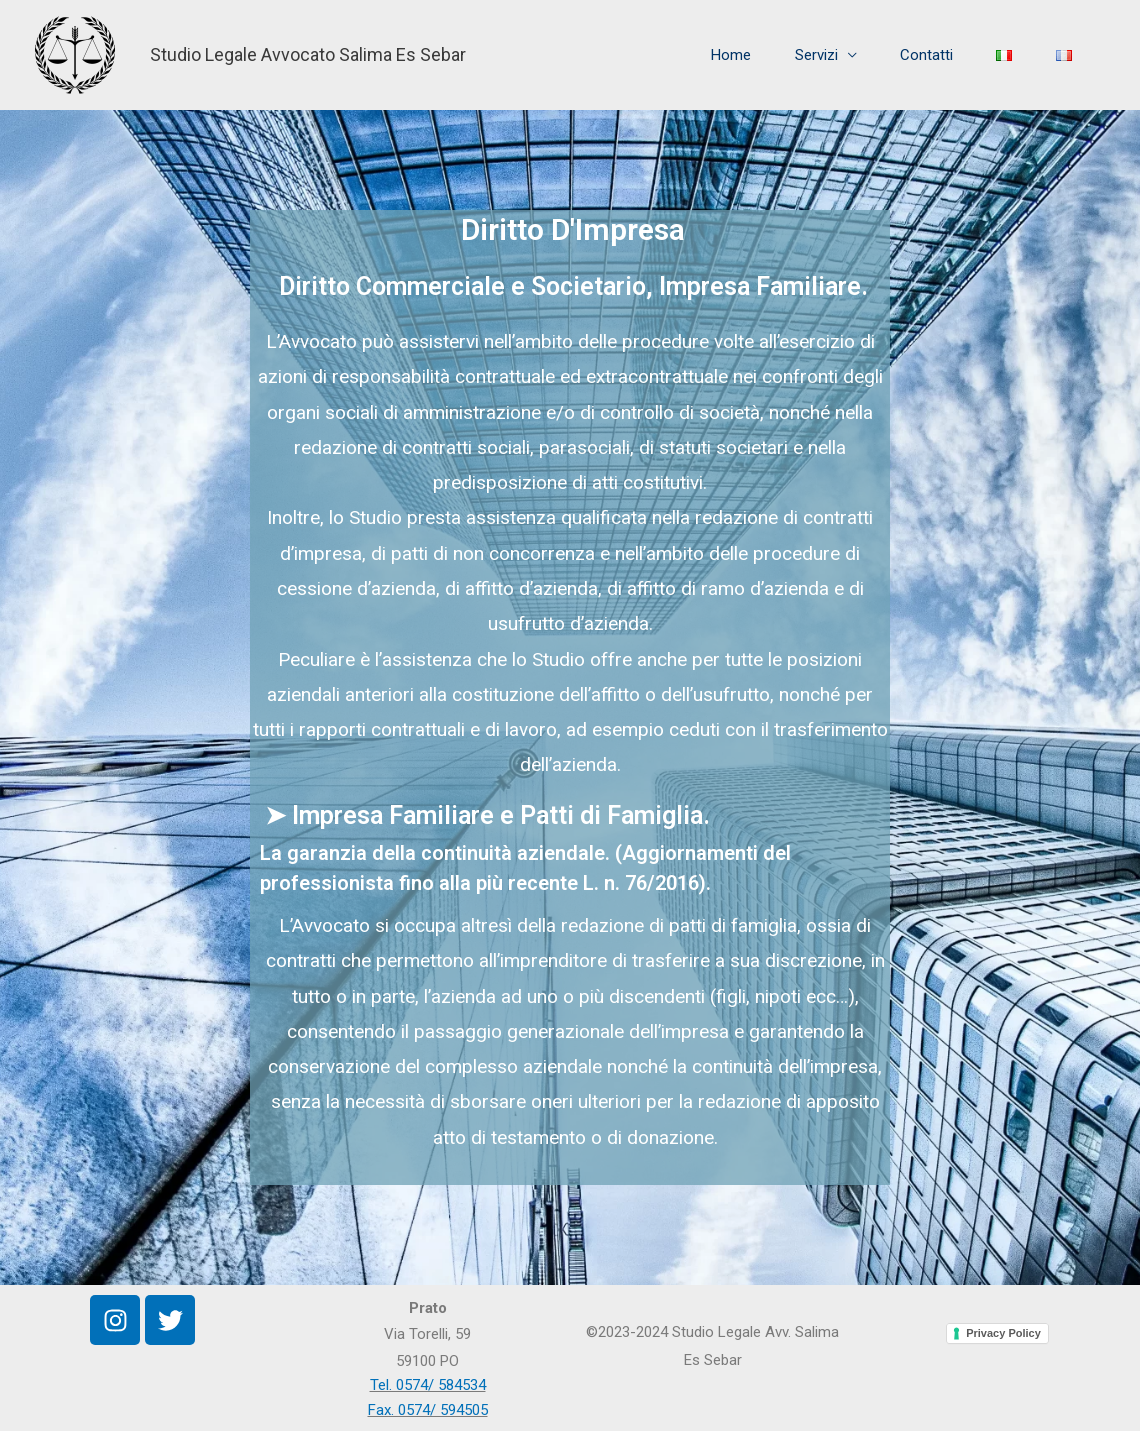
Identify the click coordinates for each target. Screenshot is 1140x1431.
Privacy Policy (1003, 1333)
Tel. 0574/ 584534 (428, 1385)
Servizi (709, 55)
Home (598, 55)
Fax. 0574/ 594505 (428, 1410)
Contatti (846, 55)
